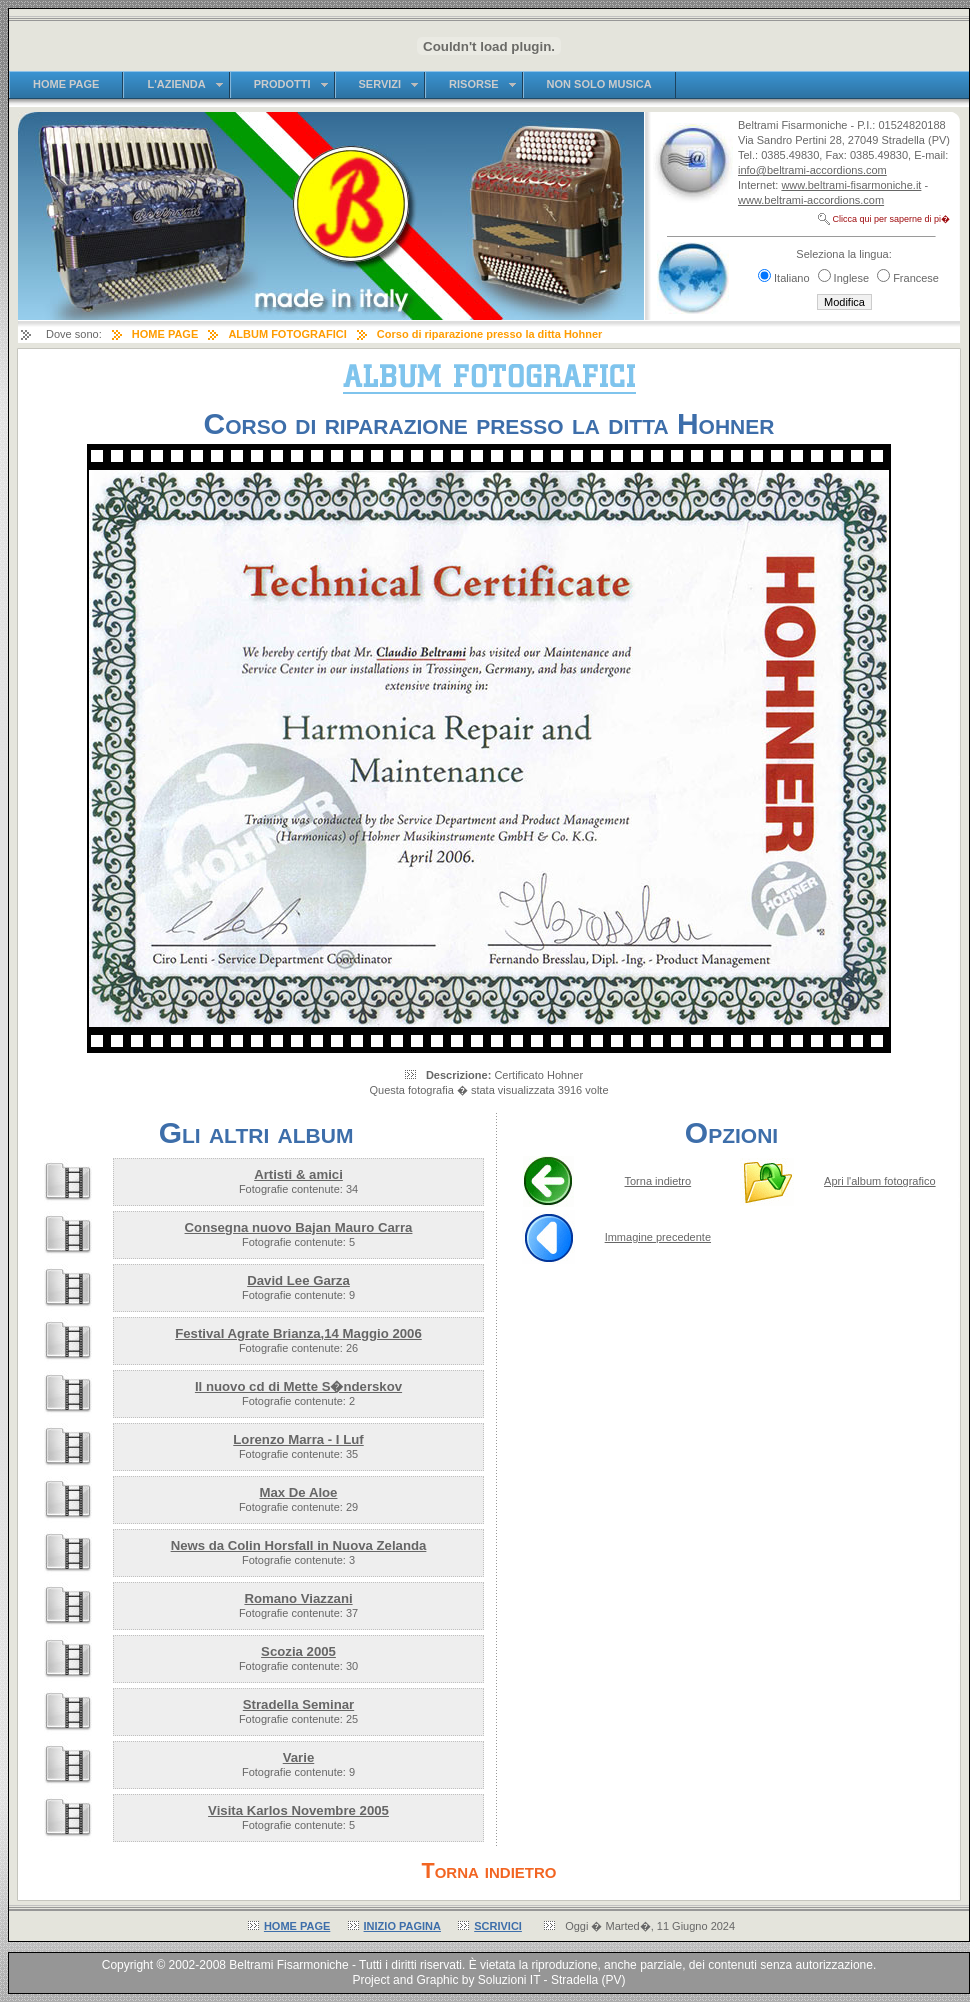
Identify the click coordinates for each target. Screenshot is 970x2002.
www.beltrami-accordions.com (811, 200)
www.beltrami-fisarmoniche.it (851, 185)
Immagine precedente (658, 1237)
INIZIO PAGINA (402, 1926)
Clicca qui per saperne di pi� (891, 219)
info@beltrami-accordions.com (812, 170)
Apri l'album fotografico (880, 1181)
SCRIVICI (498, 1926)
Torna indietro (658, 1181)
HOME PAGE (297, 1926)
